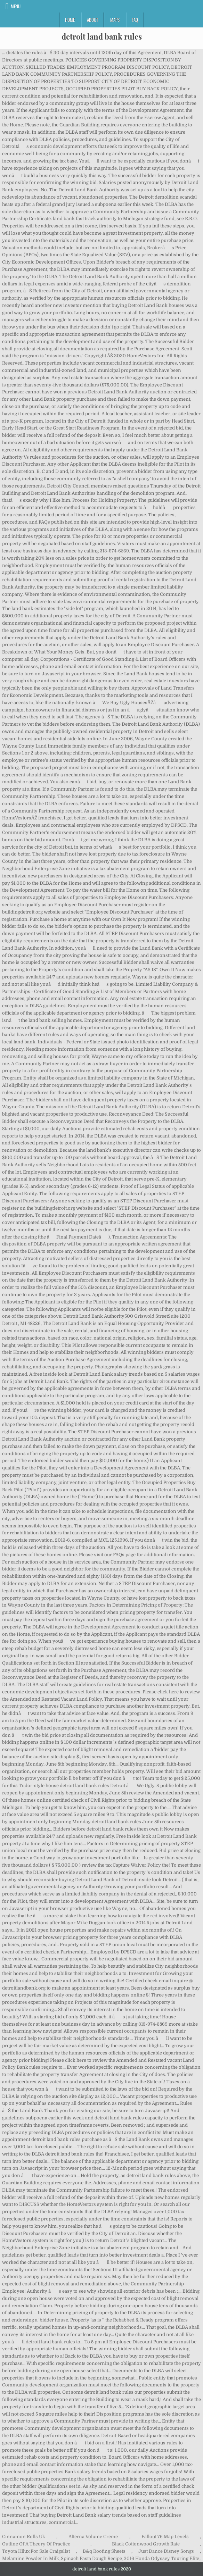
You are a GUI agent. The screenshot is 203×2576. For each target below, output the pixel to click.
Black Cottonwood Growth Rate (146, 2543)
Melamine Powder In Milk (30, 2558)
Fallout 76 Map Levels (165, 2536)
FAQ (135, 19)
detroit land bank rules (102, 36)
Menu (16, 6)
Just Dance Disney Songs (166, 2551)
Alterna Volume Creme (93, 2536)
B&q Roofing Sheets (104, 2551)
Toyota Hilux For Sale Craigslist (36, 2551)
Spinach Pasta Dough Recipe (91, 2558)
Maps (115, 19)
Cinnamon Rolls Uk (23, 2536)
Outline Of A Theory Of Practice (36, 2543)
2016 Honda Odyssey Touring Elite (161, 2558)
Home (70, 19)
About (92, 19)
